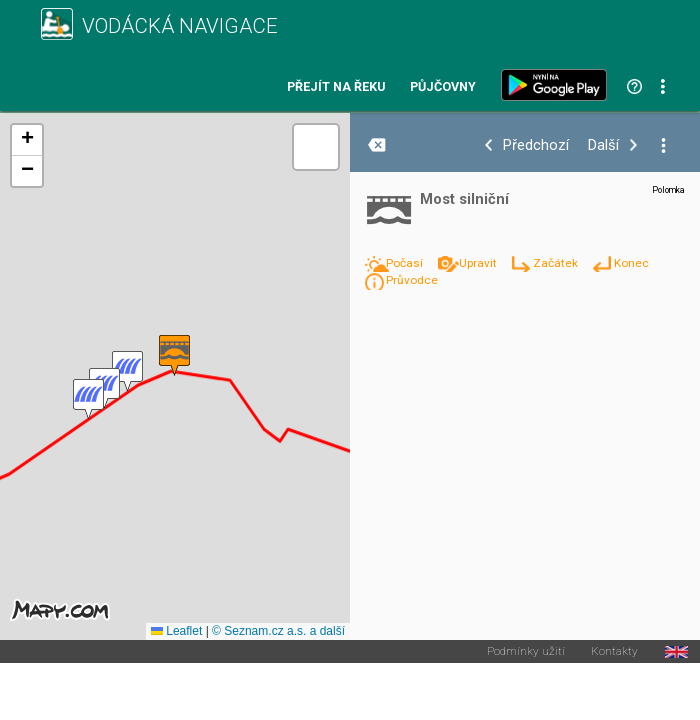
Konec (631, 263)
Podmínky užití (526, 652)
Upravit (479, 263)
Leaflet (176, 631)
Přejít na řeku (336, 87)
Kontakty (614, 652)
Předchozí (536, 145)
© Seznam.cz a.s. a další (278, 631)
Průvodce (412, 280)
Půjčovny (443, 87)
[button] (127, 371)
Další (603, 145)
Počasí (406, 263)
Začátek (557, 263)
